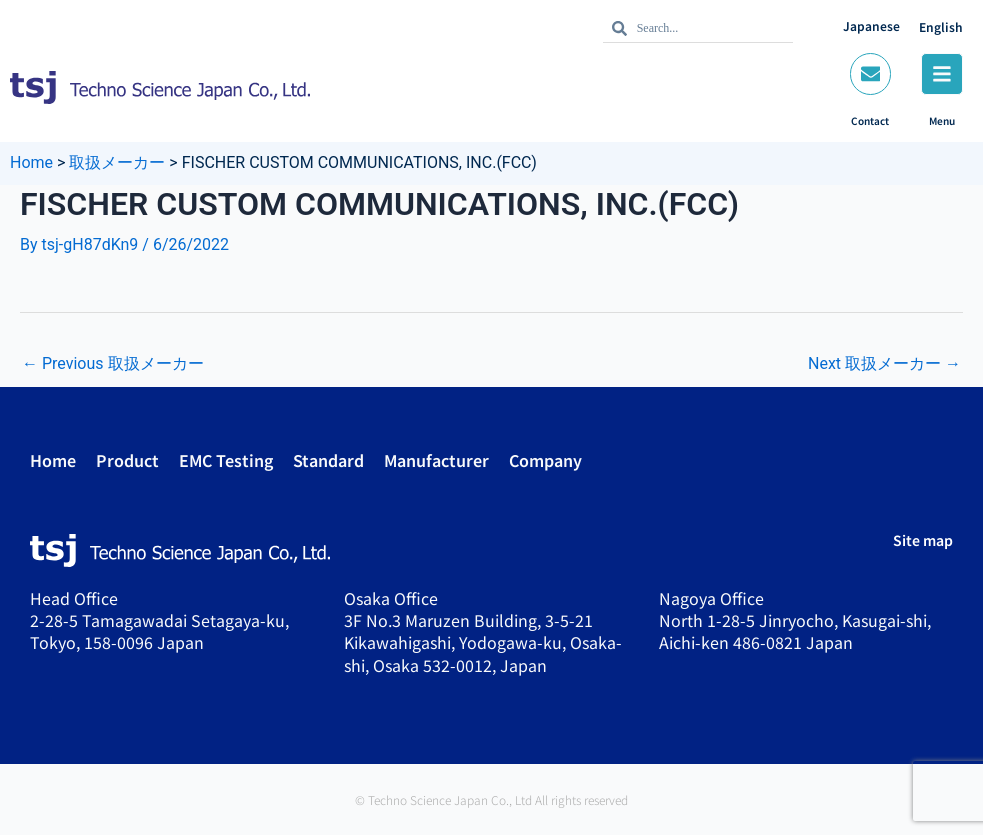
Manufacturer (436, 460)
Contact (870, 120)
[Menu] (942, 74)
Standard (328, 460)
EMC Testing (226, 460)
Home (53, 460)
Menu (942, 120)
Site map (923, 540)
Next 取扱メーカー (884, 363)
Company (545, 460)
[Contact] (870, 74)
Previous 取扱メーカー (113, 363)
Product (127, 460)
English (941, 26)
